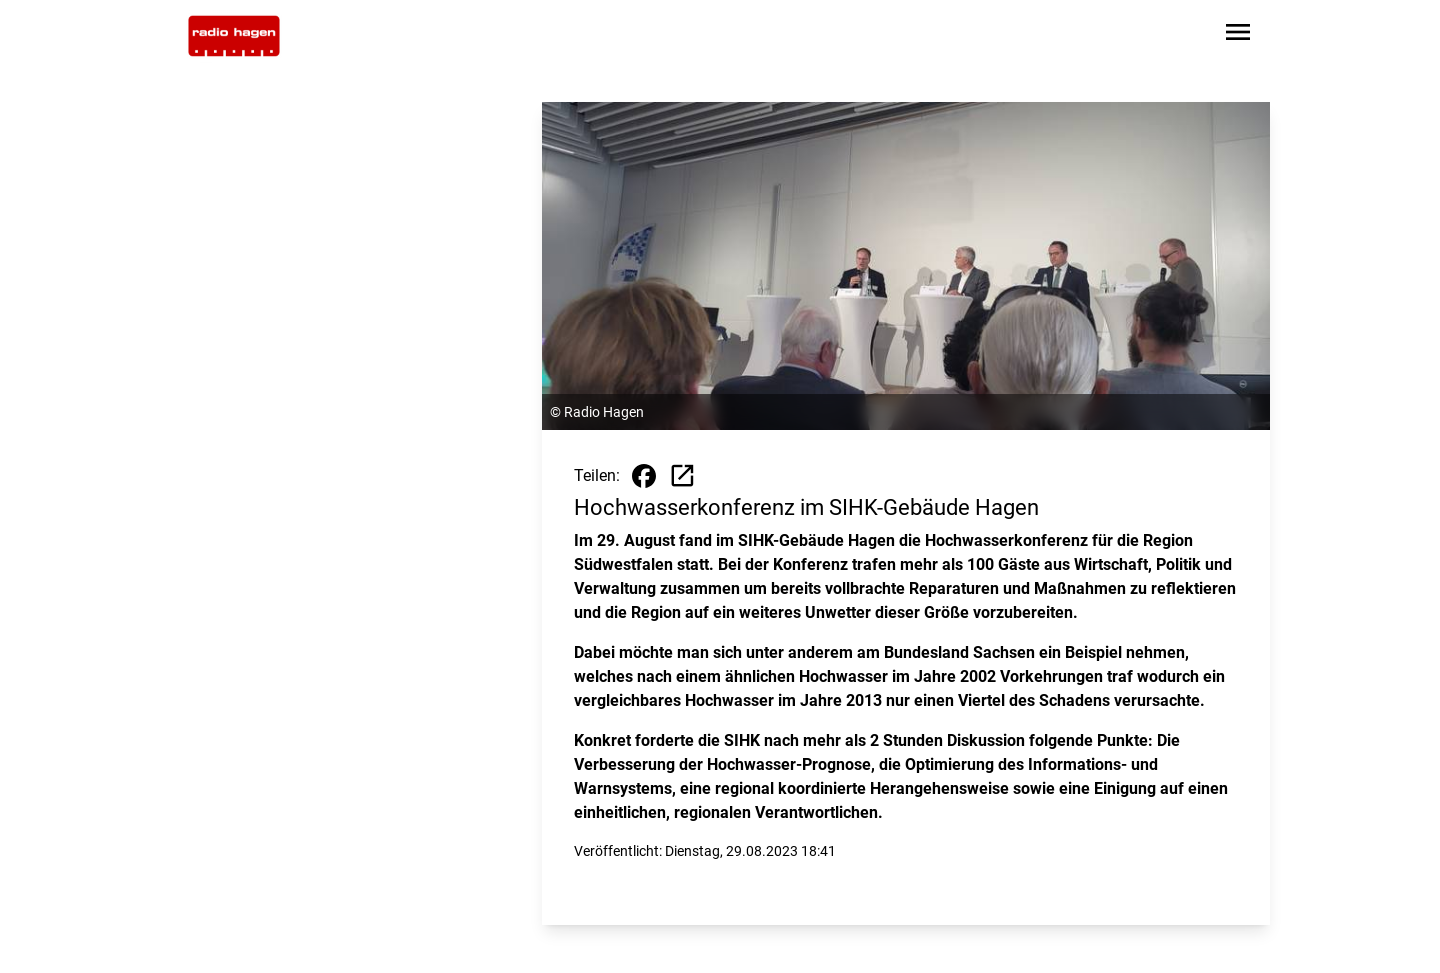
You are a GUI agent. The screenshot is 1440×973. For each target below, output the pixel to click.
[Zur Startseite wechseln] (234, 36)
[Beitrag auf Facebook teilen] (644, 476)
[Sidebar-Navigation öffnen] (1238, 35)
